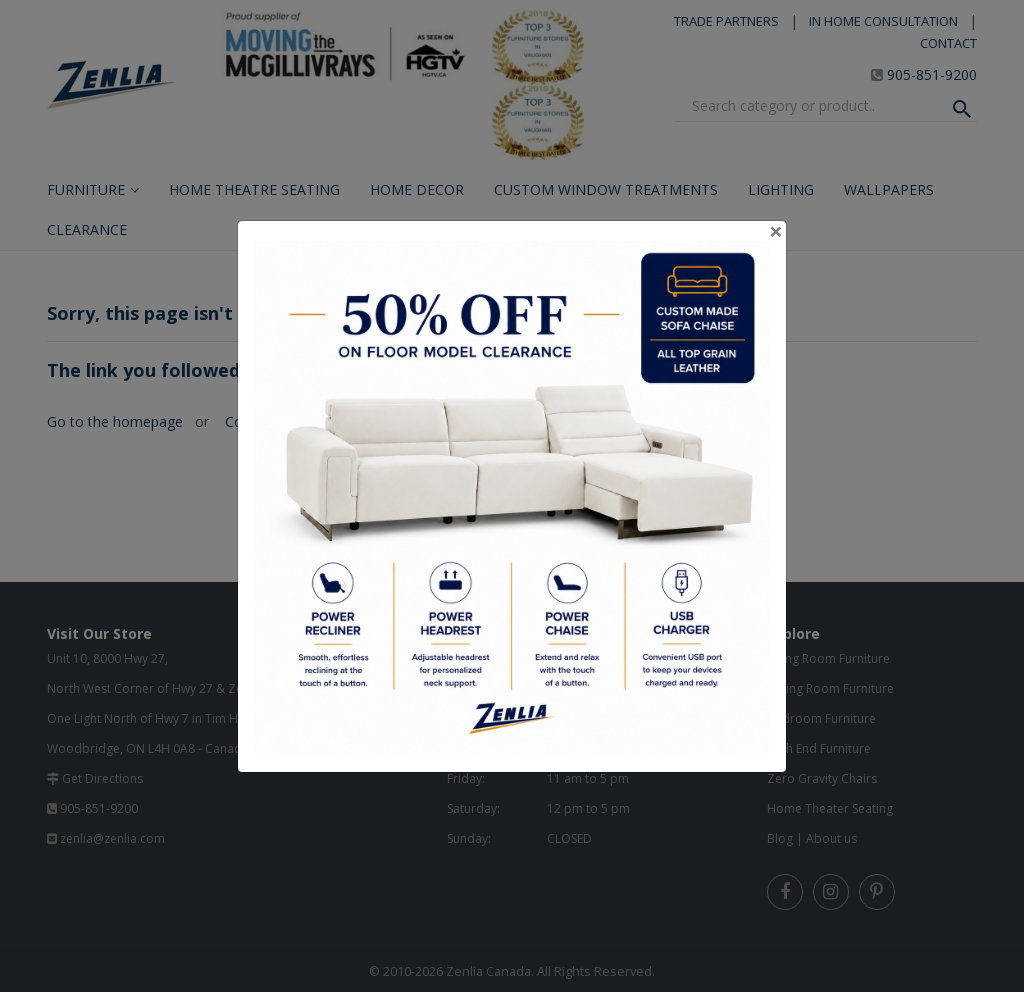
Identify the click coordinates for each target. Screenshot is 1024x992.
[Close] (776, 231)
